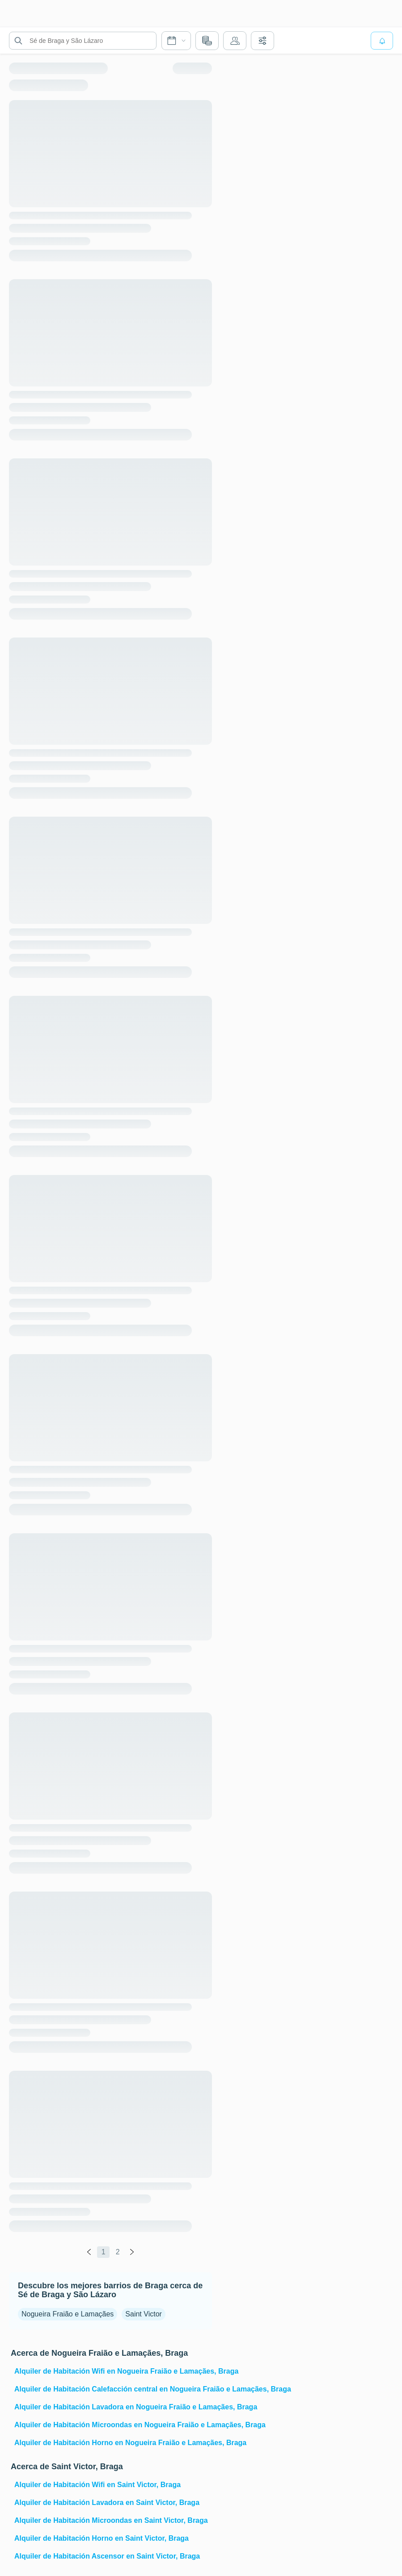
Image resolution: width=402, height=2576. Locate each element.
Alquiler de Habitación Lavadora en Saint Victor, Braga (106, 2502)
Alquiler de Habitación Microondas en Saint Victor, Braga (111, 2520)
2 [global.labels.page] (118, 2252)
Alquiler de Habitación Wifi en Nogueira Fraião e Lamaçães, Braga (112, 2371)
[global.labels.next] (132, 2252)
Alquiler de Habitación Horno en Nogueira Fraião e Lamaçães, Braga (112, 2442)
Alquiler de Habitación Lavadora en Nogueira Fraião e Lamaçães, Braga (112, 2407)
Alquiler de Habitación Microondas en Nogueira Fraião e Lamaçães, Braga (112, 2425)
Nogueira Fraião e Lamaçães (67, 2314)
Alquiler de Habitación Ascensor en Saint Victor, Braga (107, 2556)
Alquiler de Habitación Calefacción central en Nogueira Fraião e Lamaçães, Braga (112, 2389)
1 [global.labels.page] (104, 2252)
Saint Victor (143, 2314)
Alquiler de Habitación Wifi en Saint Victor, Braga (97, 2484)
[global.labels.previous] (89, 2252)
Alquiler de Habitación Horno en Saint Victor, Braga (101, 2538)
